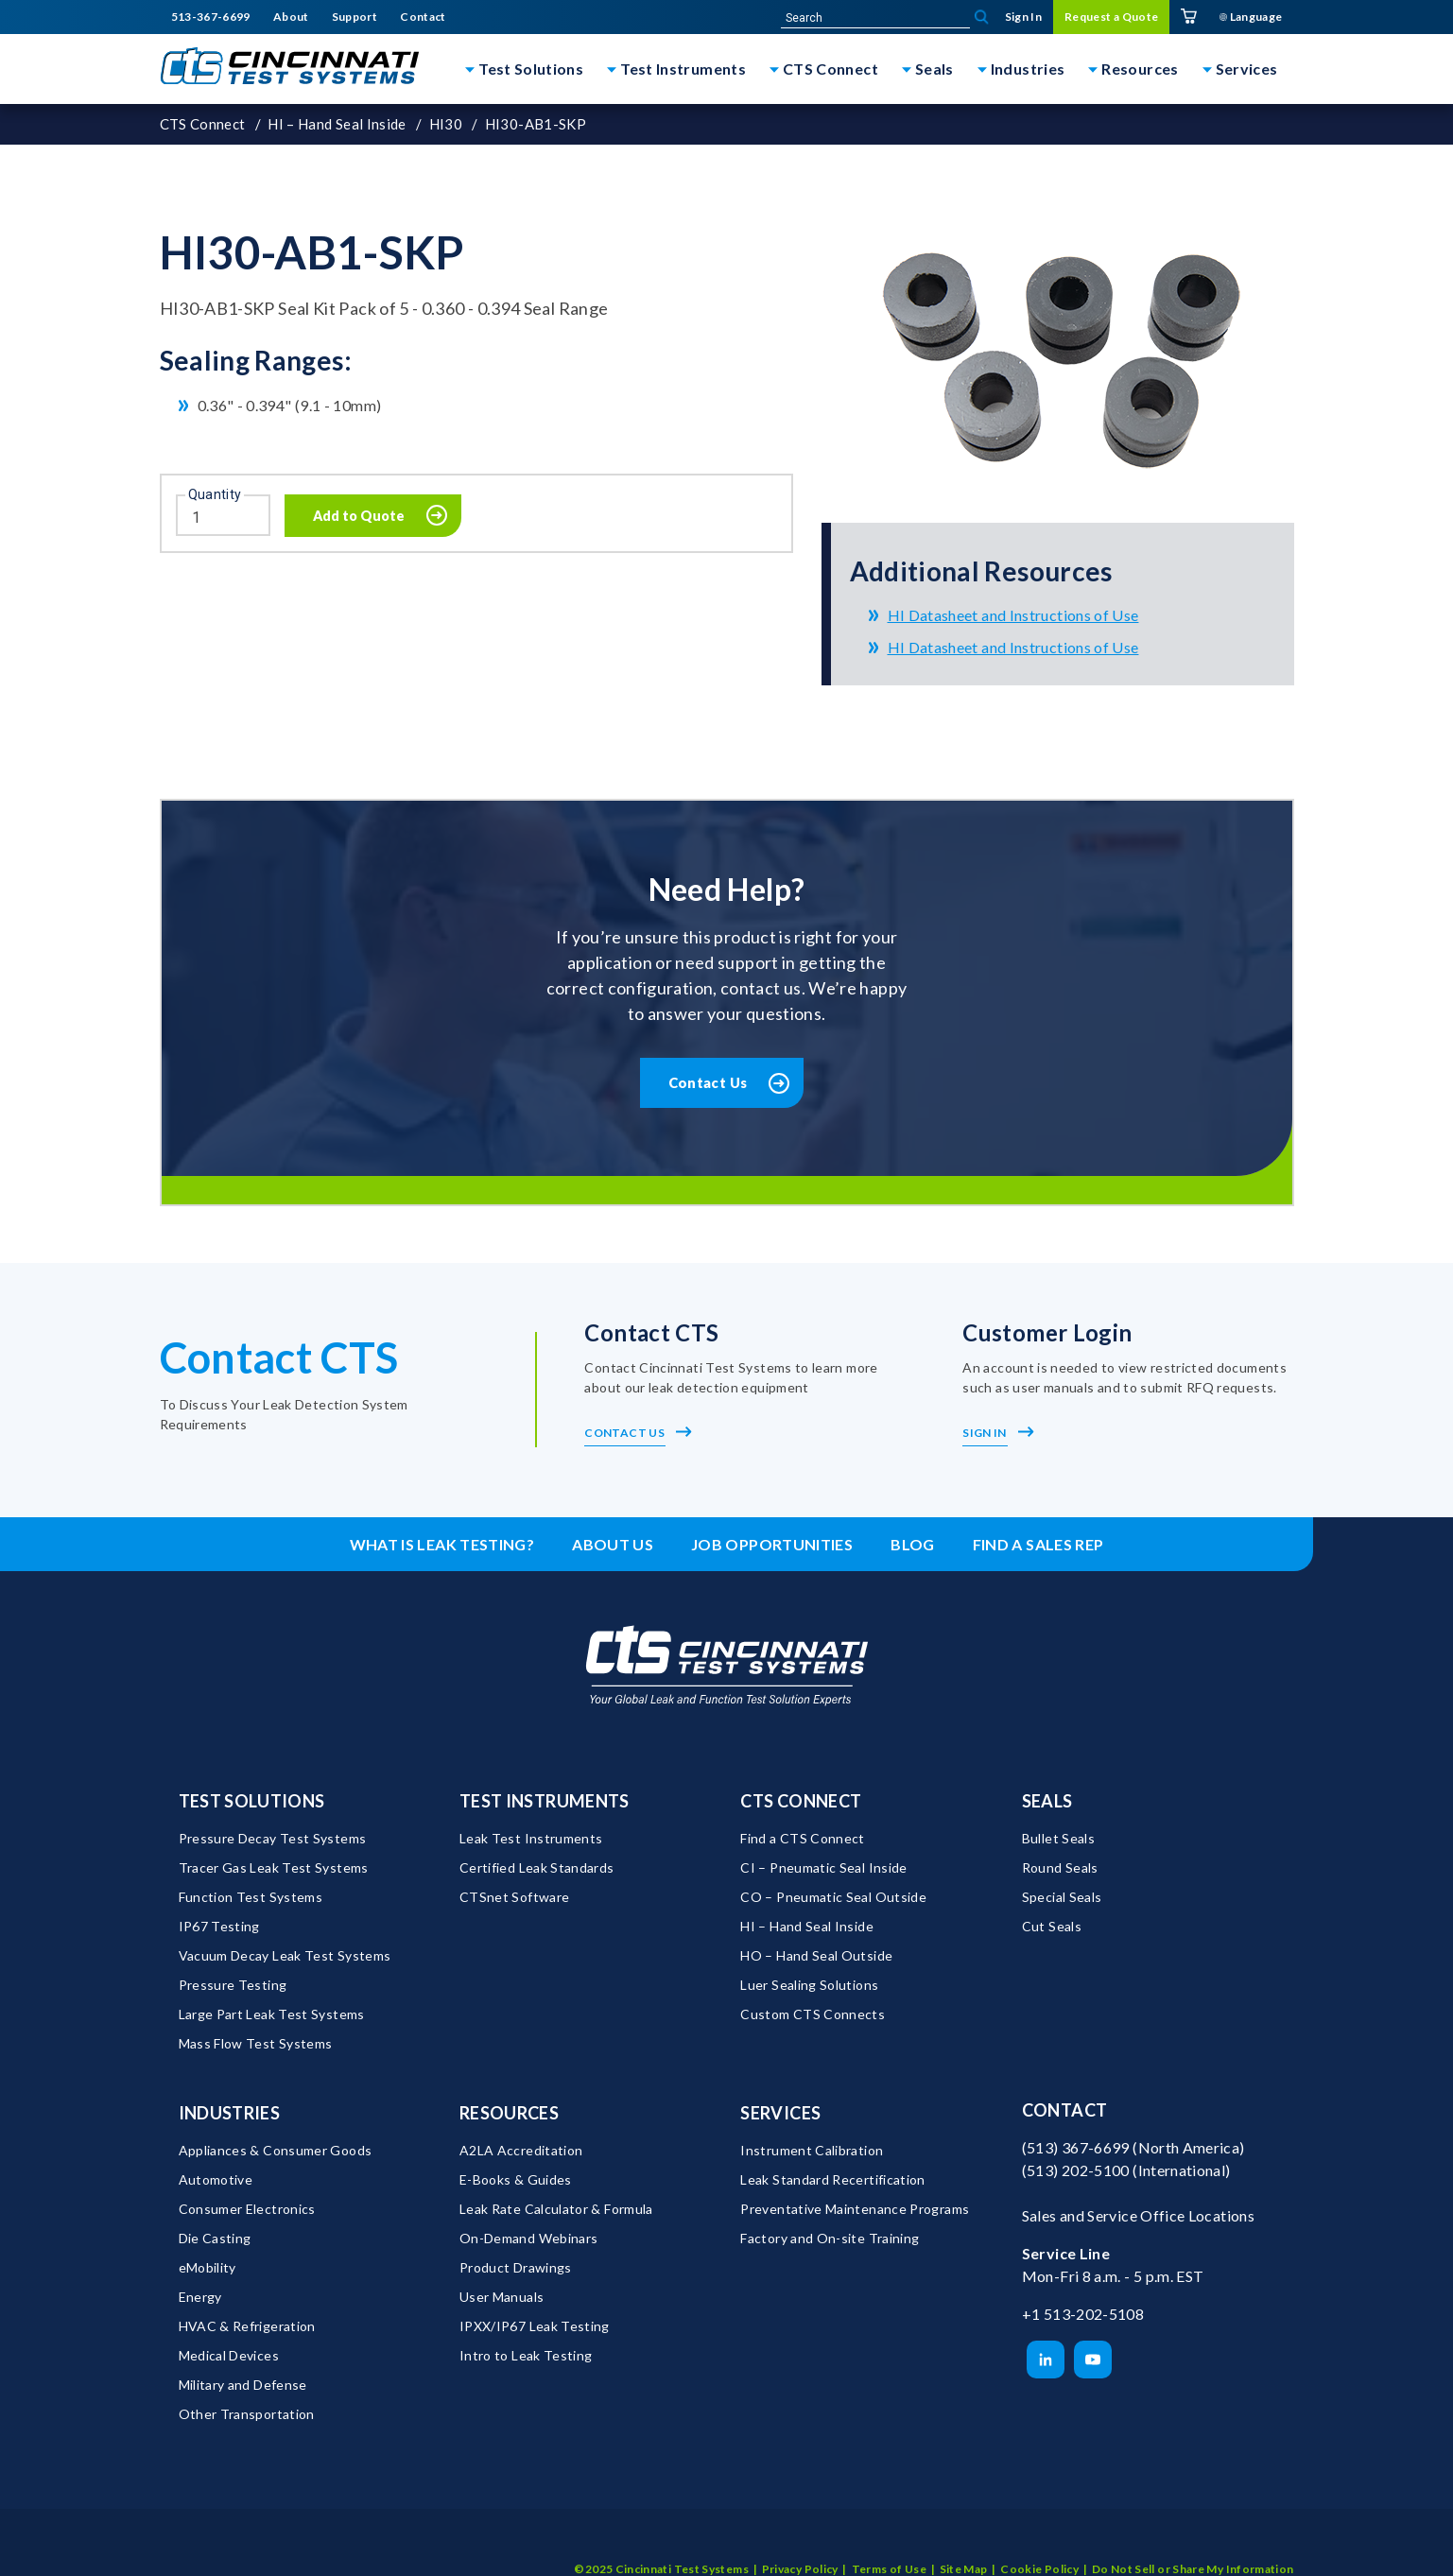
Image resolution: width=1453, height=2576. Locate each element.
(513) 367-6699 (1076, 2147)
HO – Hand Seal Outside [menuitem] (816, 1956)
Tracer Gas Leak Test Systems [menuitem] (274, 1868)
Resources (1139, 69)
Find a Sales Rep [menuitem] (1038, 1545)
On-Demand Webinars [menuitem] (528, 2239)
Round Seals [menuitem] (1060, 1868)
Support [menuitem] (355, 17)
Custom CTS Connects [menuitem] (812, 2015)
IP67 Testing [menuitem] (219, 1927)
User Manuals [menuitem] (501, 2298)
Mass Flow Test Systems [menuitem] (256, 2044)
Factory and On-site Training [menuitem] (829, 2239)
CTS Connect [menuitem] (800, 1801)
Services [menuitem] (780, 2113)
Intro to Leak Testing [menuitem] (526, 2356)
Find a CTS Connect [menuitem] (802, 1839)
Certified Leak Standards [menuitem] (536, 1868)
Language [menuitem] (1251, 16)
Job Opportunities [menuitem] (772, 1545)
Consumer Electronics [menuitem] (247, 2210)
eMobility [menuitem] (207, 2268)
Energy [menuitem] (200, 2298)
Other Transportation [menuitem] (247, 2415)
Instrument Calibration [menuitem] (811, 2151)
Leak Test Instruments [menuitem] (531, 1839)
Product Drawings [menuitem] (515, 2268)
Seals (934, 69)
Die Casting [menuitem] (215, 2239)
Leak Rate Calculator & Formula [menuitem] (556, 2210)
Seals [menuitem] (1047, 1801)
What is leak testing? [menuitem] (442, 1545)
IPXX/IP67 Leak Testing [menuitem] (534, 2327)
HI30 (445, 123)
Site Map (964, 2542)
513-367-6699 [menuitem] (211, 17)
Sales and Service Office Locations (1138, 2215)
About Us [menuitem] (612, 1545)
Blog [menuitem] (912, 1545)
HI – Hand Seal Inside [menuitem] (807, 1927)
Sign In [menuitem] (1024, 16)
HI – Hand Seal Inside (337, 123)
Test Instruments (683, 69)
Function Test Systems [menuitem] (251, 1898)
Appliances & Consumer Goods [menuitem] (275, 2151)
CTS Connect (830, 69)
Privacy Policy (800, 2542)
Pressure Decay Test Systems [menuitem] (273, 1839)
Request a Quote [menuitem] (1111, 16)
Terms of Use (889, 2542)
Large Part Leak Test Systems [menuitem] (272, 2015)
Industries (1028, 69)
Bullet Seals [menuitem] (1058, 1839)
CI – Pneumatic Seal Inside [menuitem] (823, 1868)
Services (1247, 69)
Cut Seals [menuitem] (1051, 1927)
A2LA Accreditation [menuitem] (520, 2151)
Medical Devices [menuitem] (229, 2356)
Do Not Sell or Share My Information (1193, 2542)
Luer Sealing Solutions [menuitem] (809, 1986)
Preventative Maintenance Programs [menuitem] (854, 2210)
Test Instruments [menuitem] (544, 1801)
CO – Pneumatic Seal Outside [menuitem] (833, 1898)
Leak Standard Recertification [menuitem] (832, 2180)
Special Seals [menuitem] (1062, 1898)
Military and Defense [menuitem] (243, 2385)
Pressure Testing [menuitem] (233, 1986)
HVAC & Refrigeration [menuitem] (247, 2327)
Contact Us (707, 1082)
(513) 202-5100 (1076, 2170)
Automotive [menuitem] (216, 2180)
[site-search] (875, 18)
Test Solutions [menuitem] (252, 1801)
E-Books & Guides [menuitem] (515, 2180)
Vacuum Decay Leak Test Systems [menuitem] (285, 1956)
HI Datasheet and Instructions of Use (1013, 615)
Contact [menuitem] (423, 17)
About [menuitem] (291, 17)
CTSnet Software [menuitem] (514, 1898)
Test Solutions (530, 69)
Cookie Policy (1039, 2542)
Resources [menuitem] (509, 2113)
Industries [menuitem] (230, 2113)
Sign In (998, 1433)
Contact (1065, 2111)
